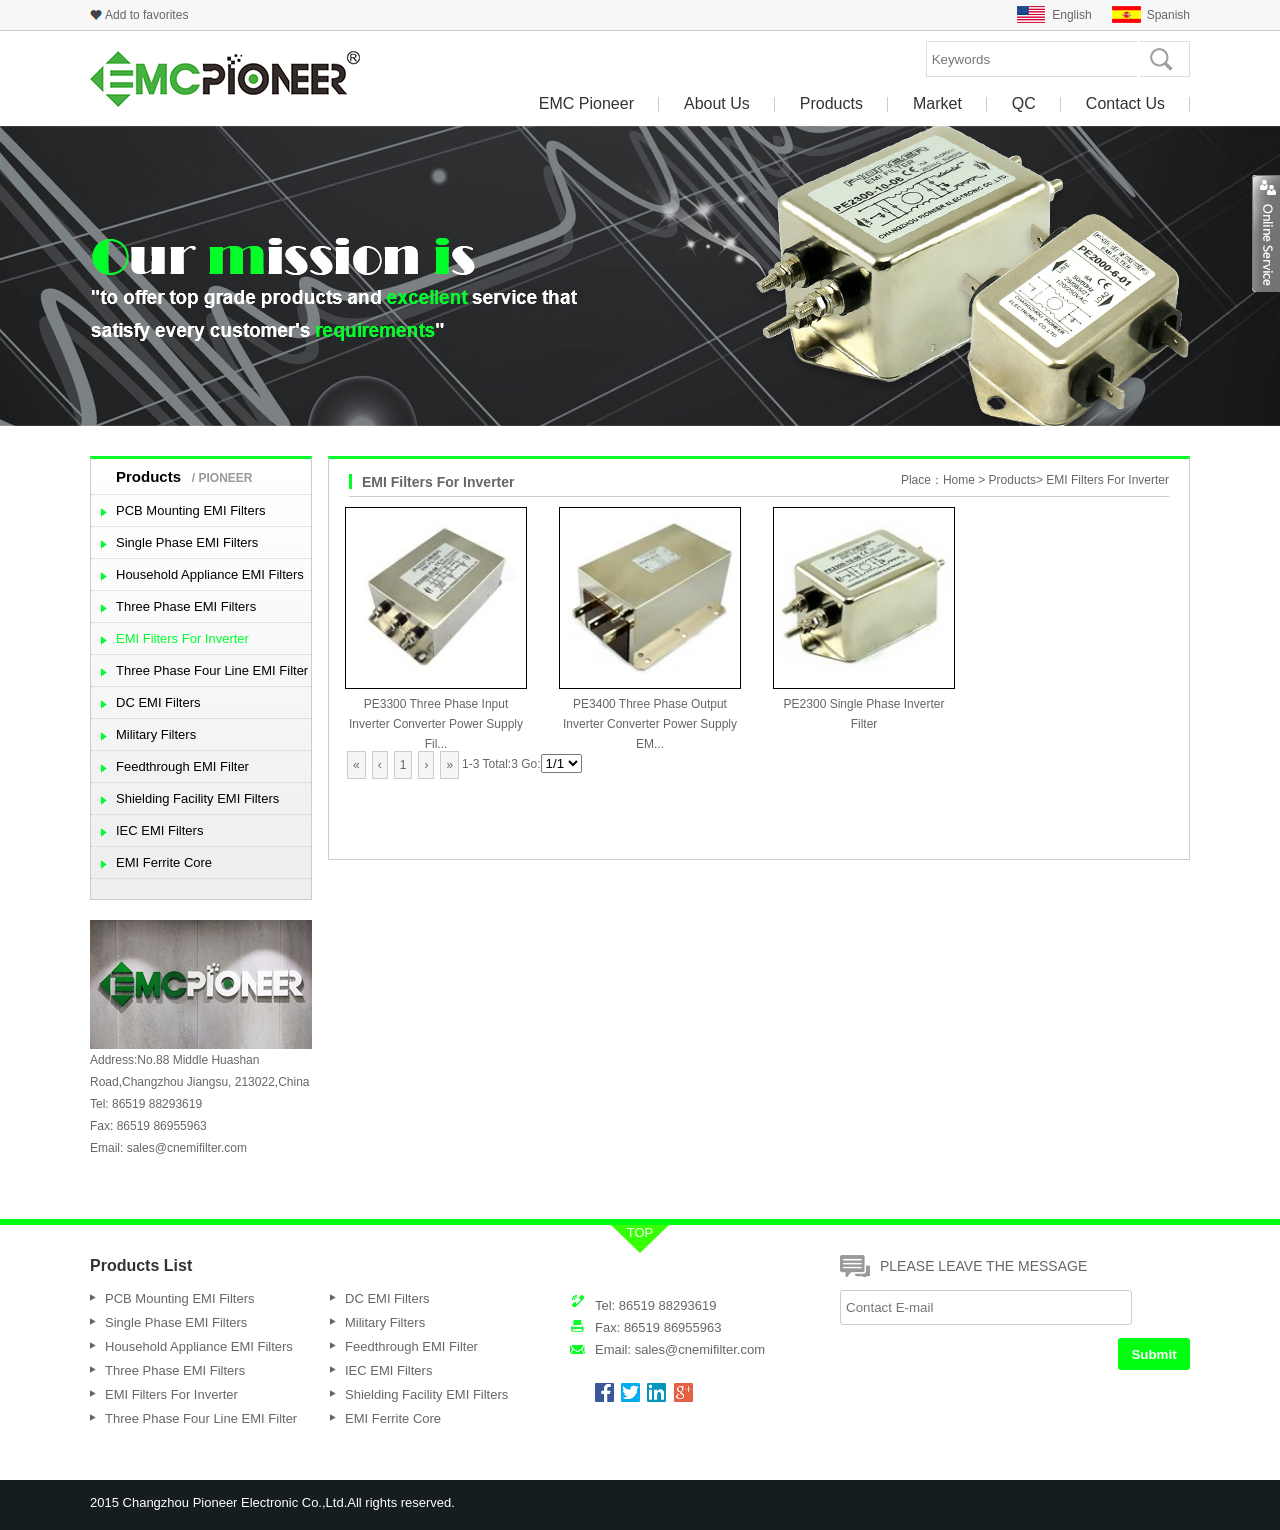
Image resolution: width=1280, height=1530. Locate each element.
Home (959, 480)
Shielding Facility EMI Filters (197, 798)
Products (831, 104)
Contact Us (1125, 104)
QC (1024, 104)
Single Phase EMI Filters (187, 542)
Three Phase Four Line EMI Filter (212, 670)
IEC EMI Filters (159, 830)
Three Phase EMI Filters (186, 606)
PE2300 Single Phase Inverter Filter (864, 704)
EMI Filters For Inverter (182, 638)
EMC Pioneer (586, 104)
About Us (717, 104)
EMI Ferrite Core (164, 862)
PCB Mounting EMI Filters (191, 510)
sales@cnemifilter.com (187, 1148)
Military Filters (156, 734)
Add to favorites (146, 15)
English (1071, 15)
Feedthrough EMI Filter (182, 766)
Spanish (1168, 15)
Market (937, 104)
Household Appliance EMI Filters (210, 574)
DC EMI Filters (158, 702)
